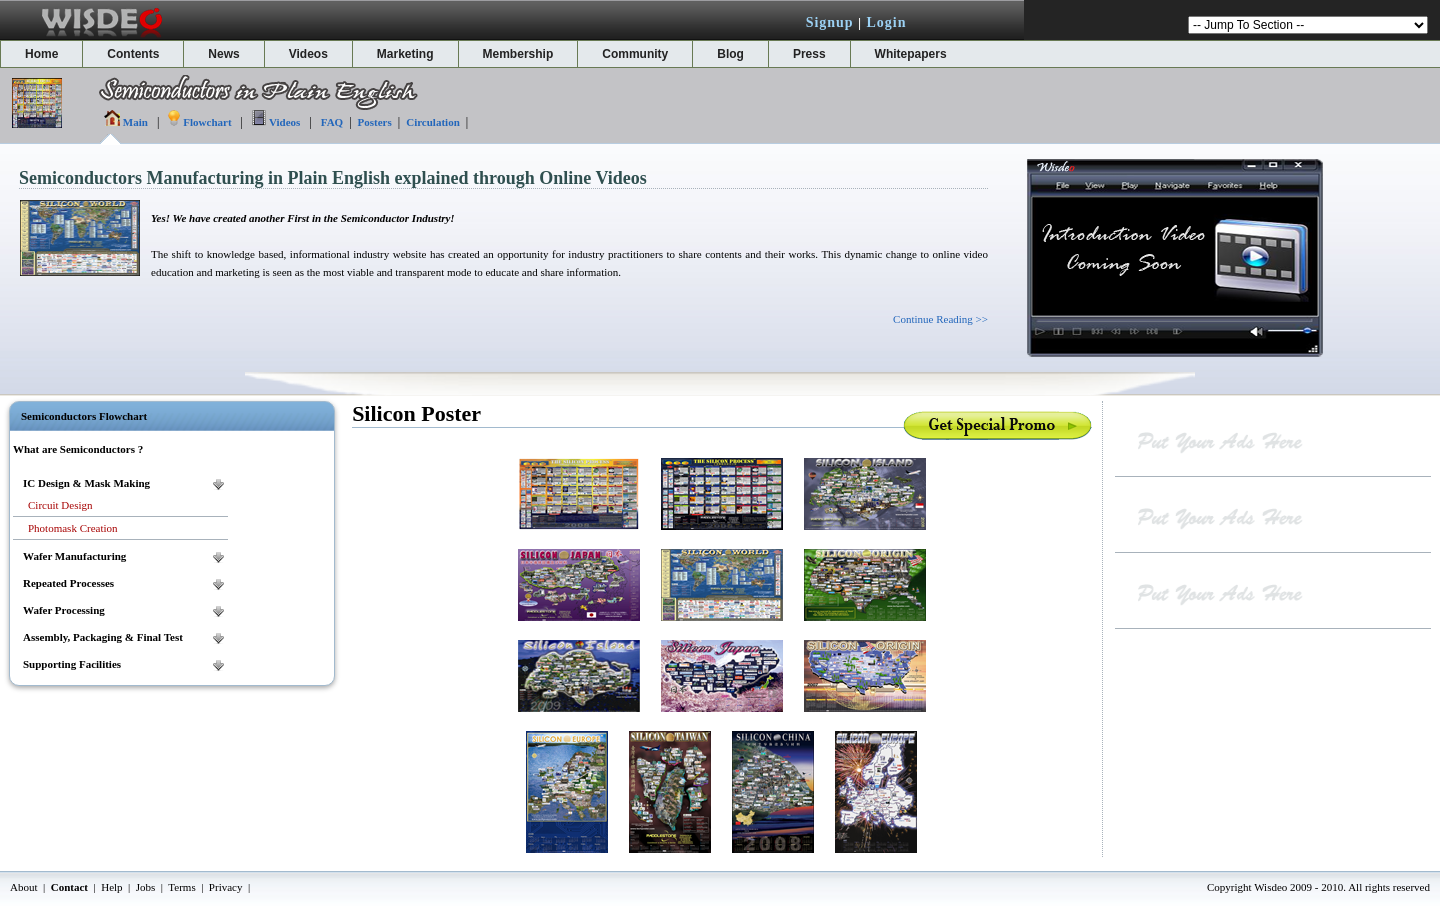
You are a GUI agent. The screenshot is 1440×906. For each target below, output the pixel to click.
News (223, 54)
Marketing (405, 54)
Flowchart (207, 122)
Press (809, 54)
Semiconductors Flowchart (84, 416)
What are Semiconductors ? (78, 449)
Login (886, 22)
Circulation (433, 122)
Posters (375, 122)
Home (41, 54)
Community (635, 54)
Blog (730, 54)
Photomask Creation (73, 528)
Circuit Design (60, 505)
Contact (69, 887)
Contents (133, 54)
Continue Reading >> (940, 319)
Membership (518, 54)
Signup (830, 22)
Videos (308, 54)
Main (135, 122)
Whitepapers (911, 54)
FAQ (332, 122)
